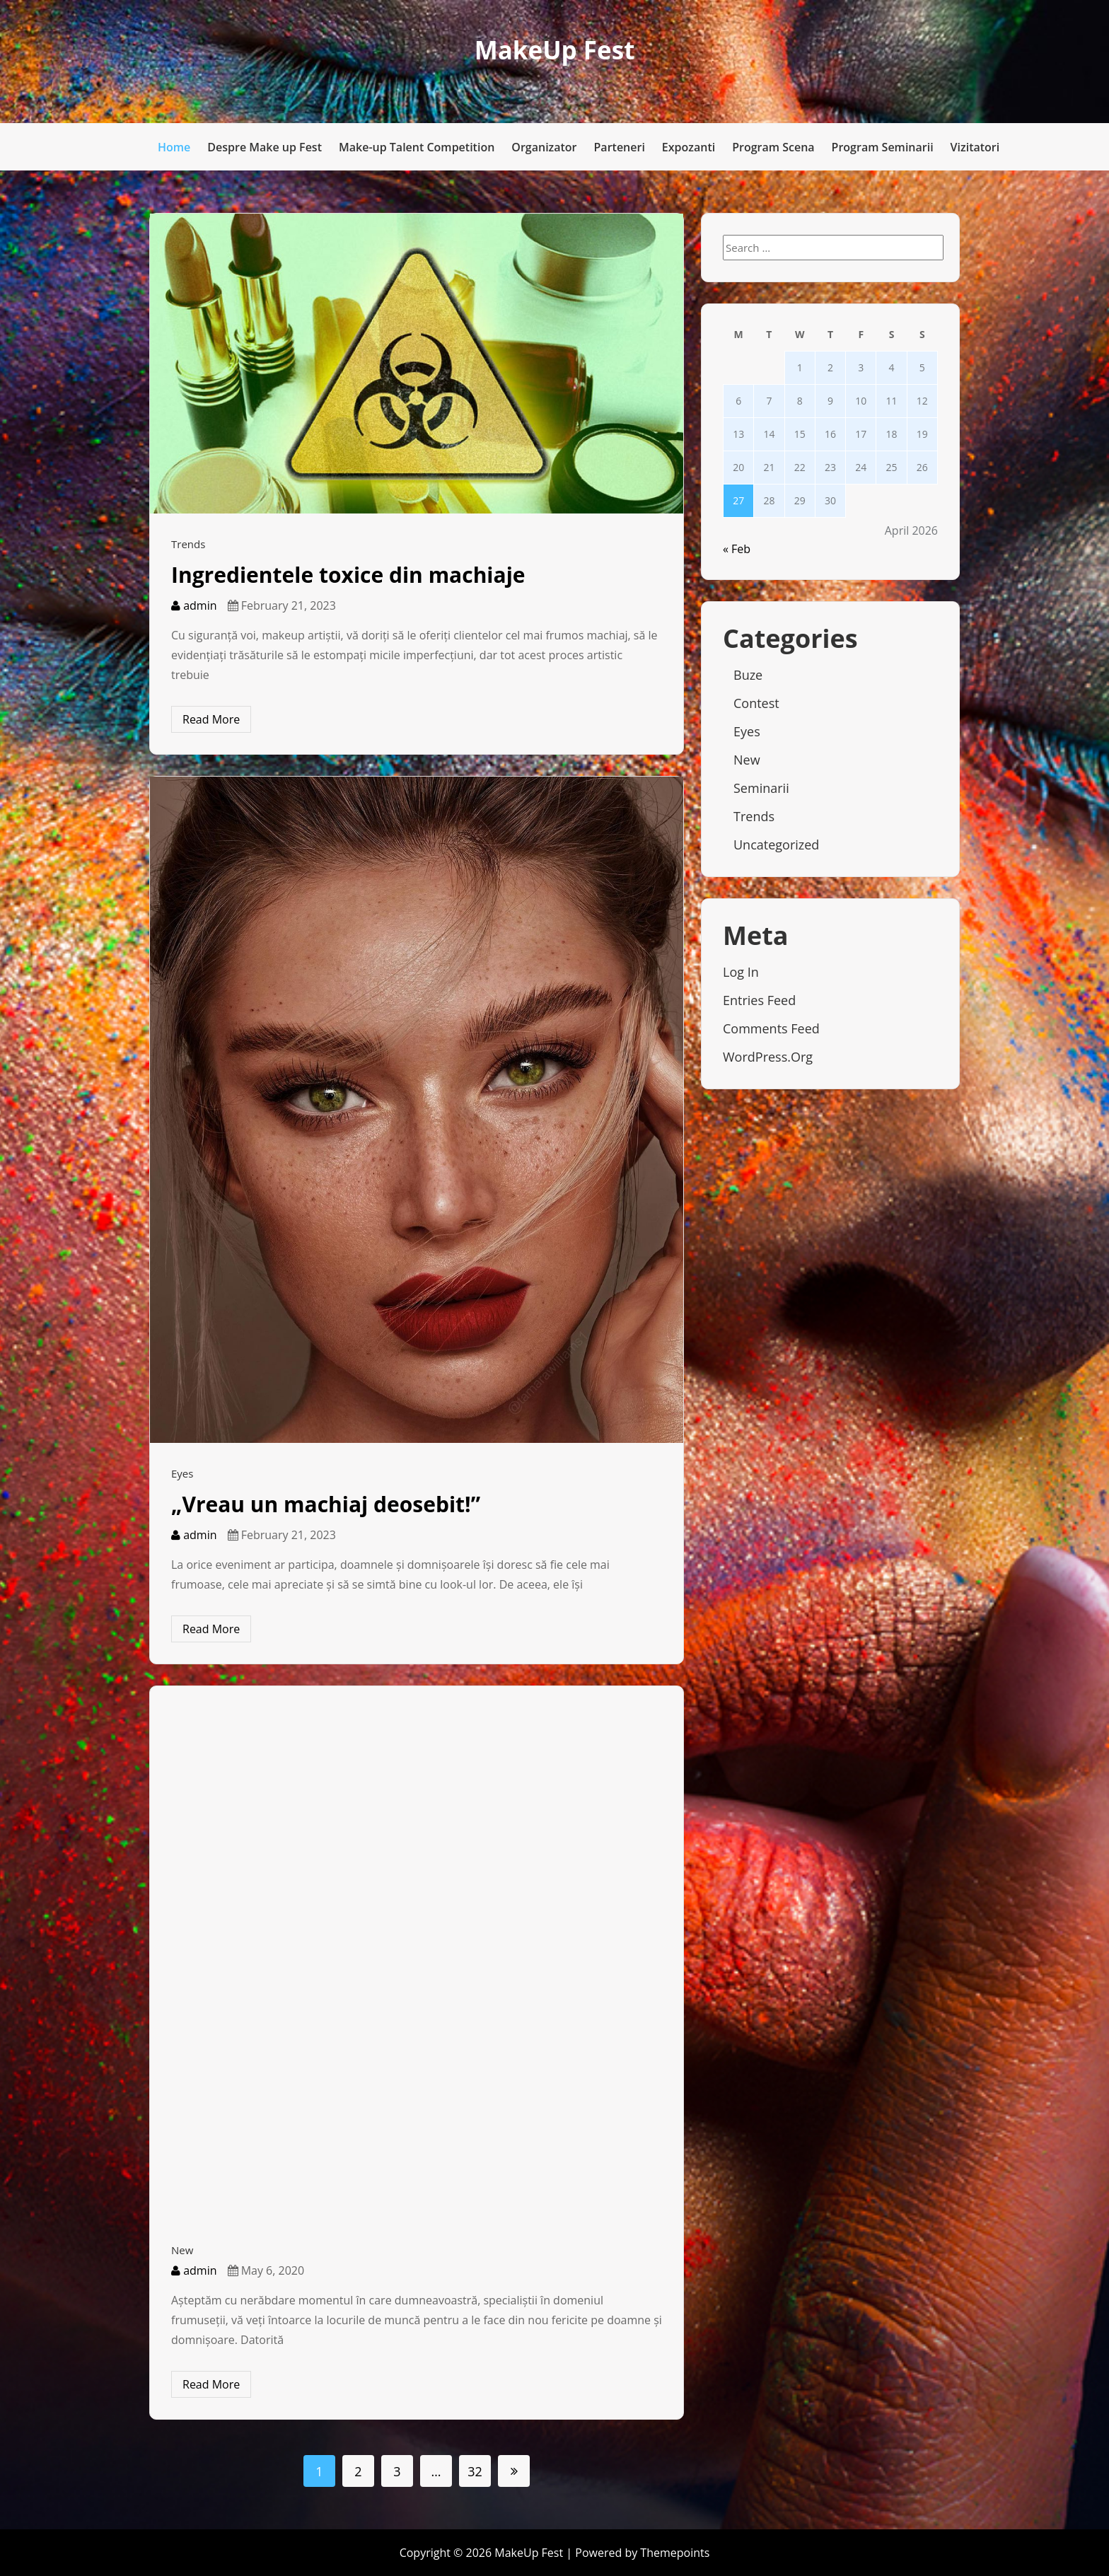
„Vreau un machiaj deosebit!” (325, 1504)
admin (194, 605)
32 (475, 2471)
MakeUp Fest (555, 49)
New (182, 2250)
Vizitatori (975, 147)
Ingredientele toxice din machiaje (348, 574)
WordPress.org (768, 1056)
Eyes (182, 1473)
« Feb (736, 549)
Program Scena (773, 147)
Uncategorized (776, 844)
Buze (747, 674)
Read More (211, 719)
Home (174, 147)
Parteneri (619, 147)
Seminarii (761, 787)
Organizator (543, 147)
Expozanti (688, 147)
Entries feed (759, 1000)
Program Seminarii (883, 147)
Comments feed (771, 1028)
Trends (188, 544)
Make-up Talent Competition (416, 147)
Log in (741, 971)
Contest (756, 703)
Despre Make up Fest (264, 147)
